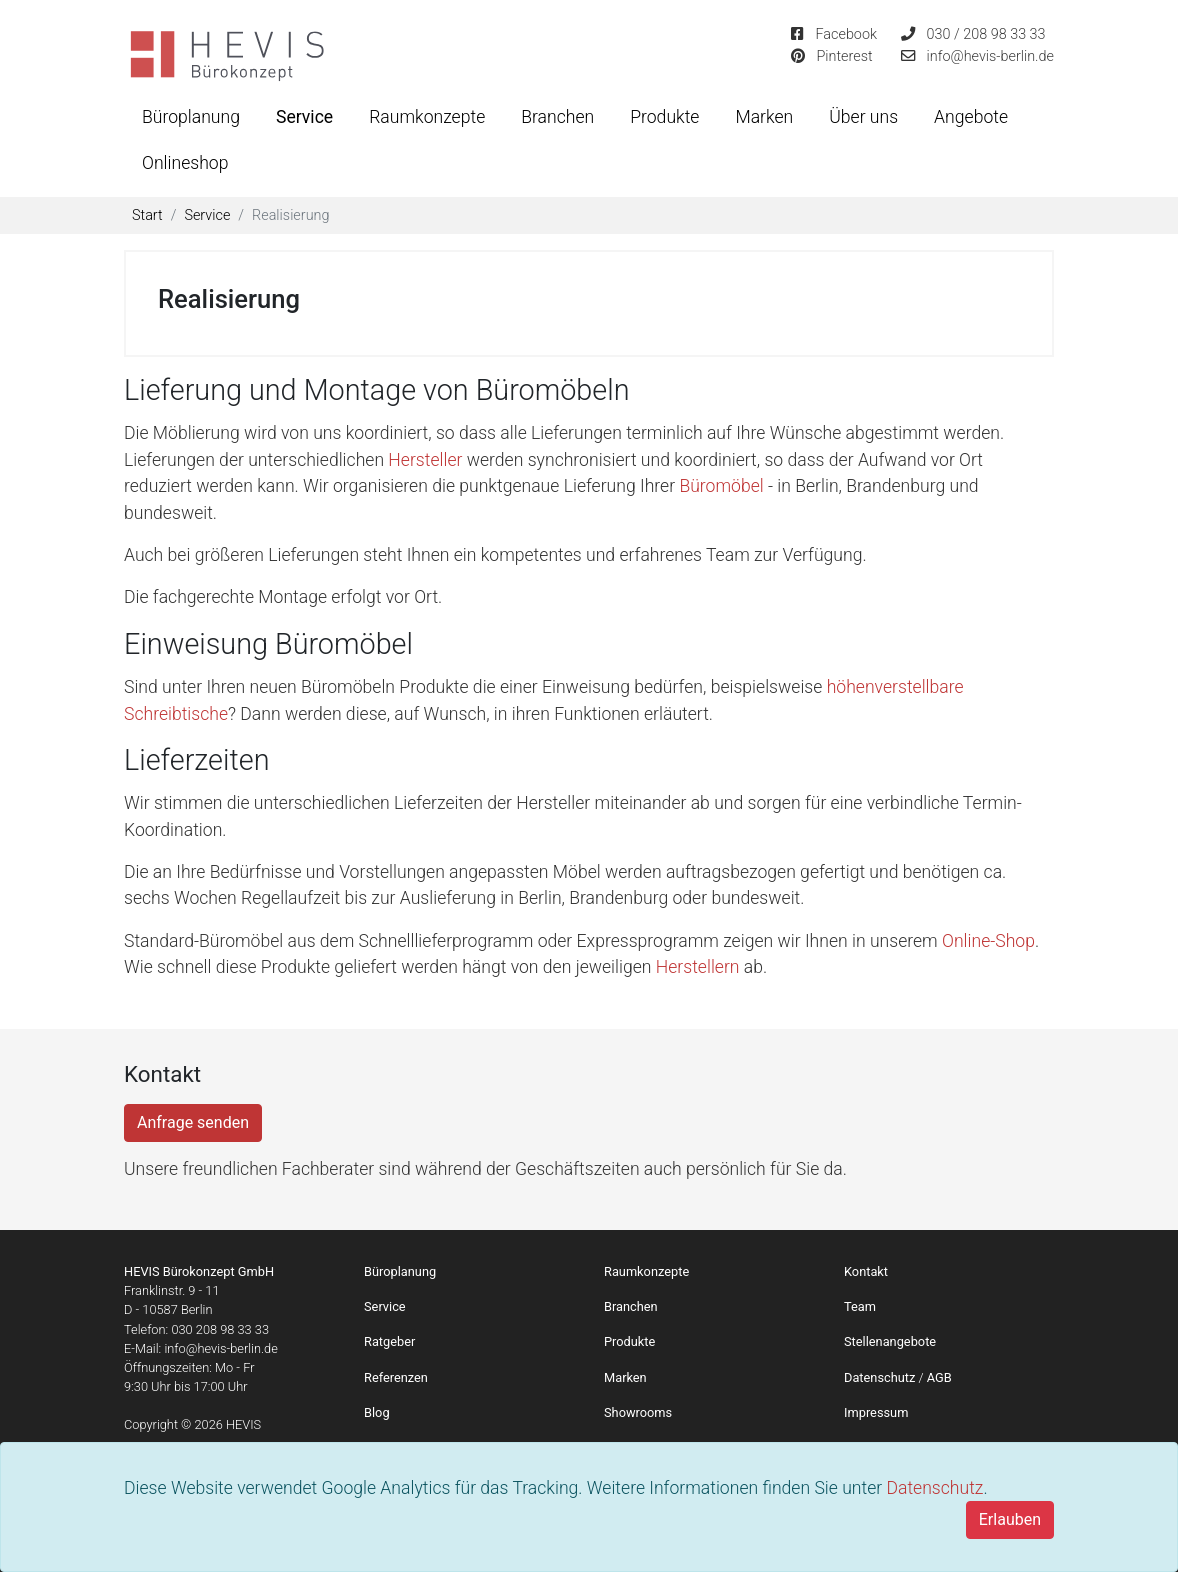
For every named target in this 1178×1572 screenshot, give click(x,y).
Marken (764, 117)
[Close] (1010, 1520)
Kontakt (866, 1271)
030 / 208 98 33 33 (986, 34)
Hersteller (427, 460)
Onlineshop (185, 163)
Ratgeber (389, 1341)
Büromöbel (723, 486)
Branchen (557, 117)
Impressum (876, 1412)
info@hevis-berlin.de (990, 56)
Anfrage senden (193, 1122)
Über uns (863, 117)
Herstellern (700, 967)
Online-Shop (988, 941)
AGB (939, 1377)
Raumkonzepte (427, 117)
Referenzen (396, 1377)
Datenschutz (934, 1488)
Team (860, 1306)
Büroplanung (191, 117)
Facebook (846, 34)
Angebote (971, 117)
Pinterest (844, 56)
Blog (377, 1412)
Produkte (664, 117)
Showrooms (638, 1412)
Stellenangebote (890, 1341)
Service (304, 117)
